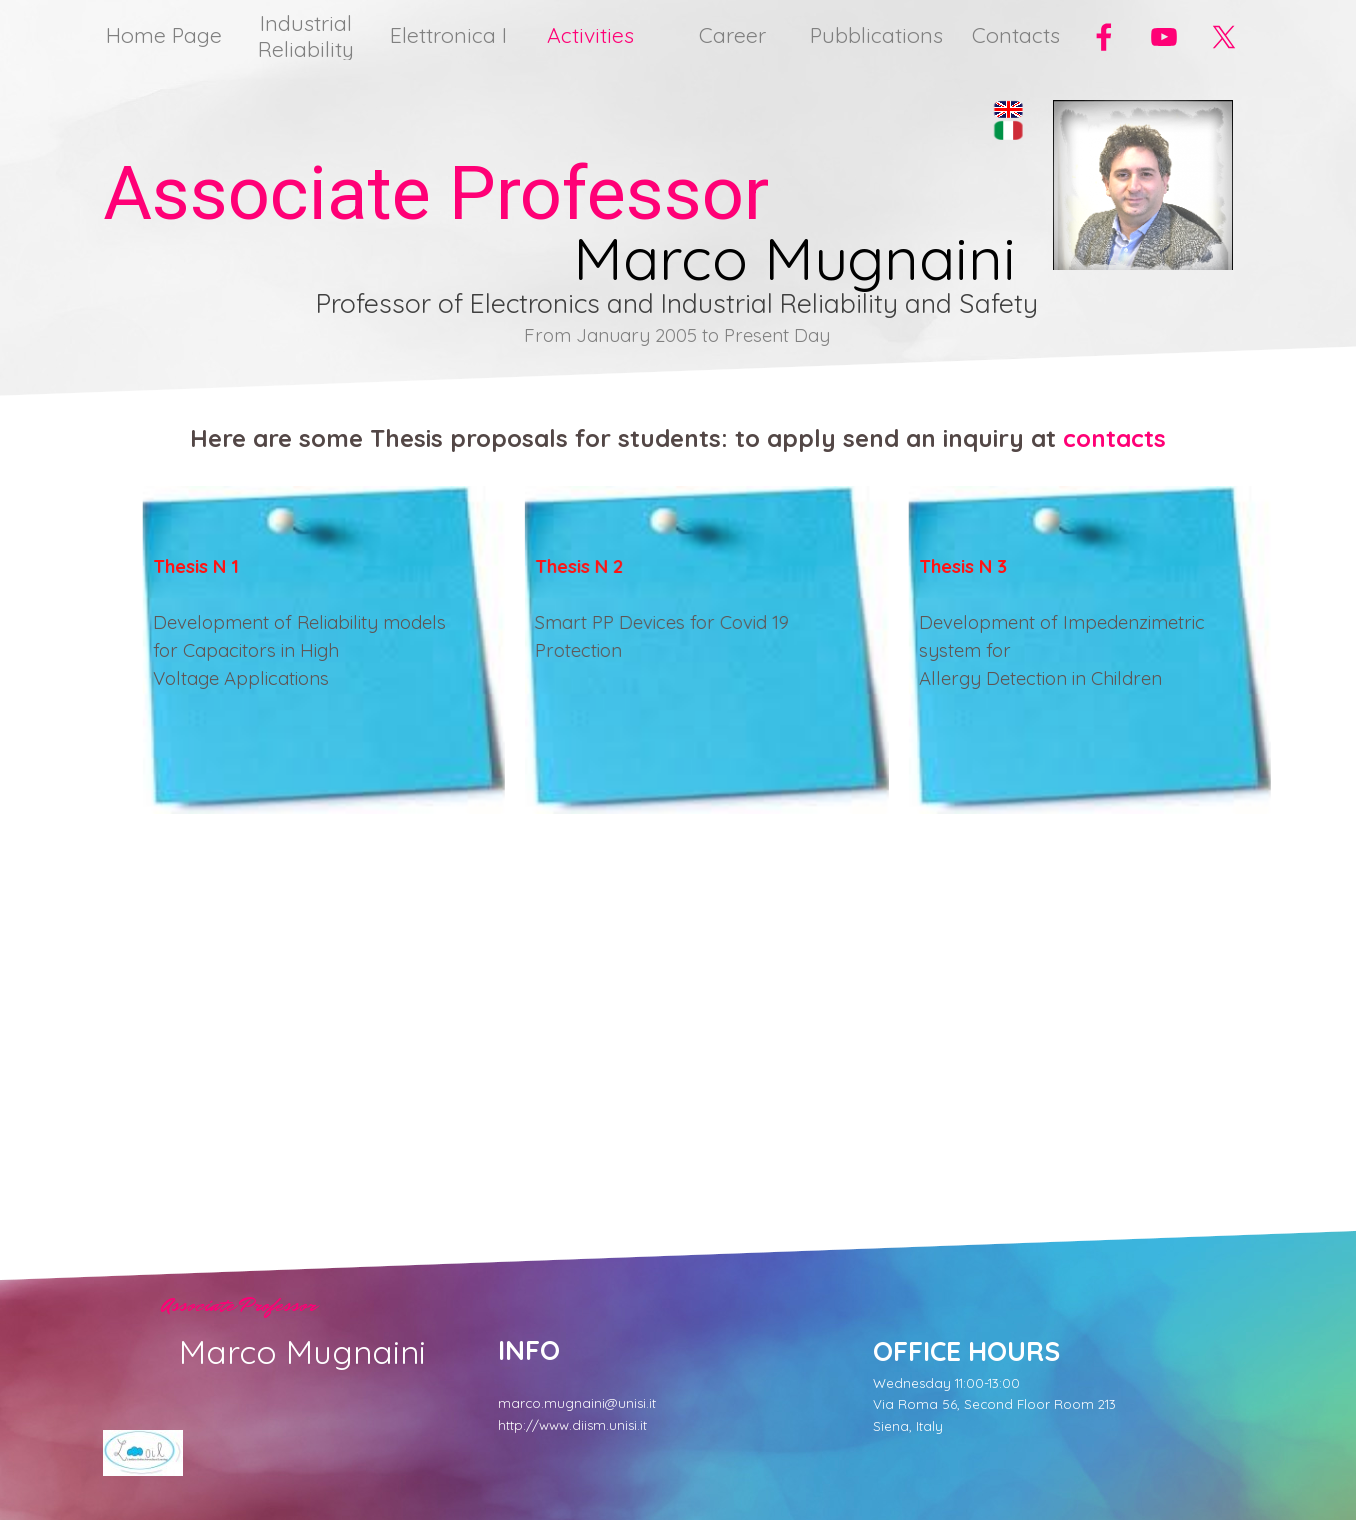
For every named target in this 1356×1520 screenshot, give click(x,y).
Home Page (164, 35)
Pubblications (876, 35)
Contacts (1016, 35)
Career (732, 35)
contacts (1114, 438)
